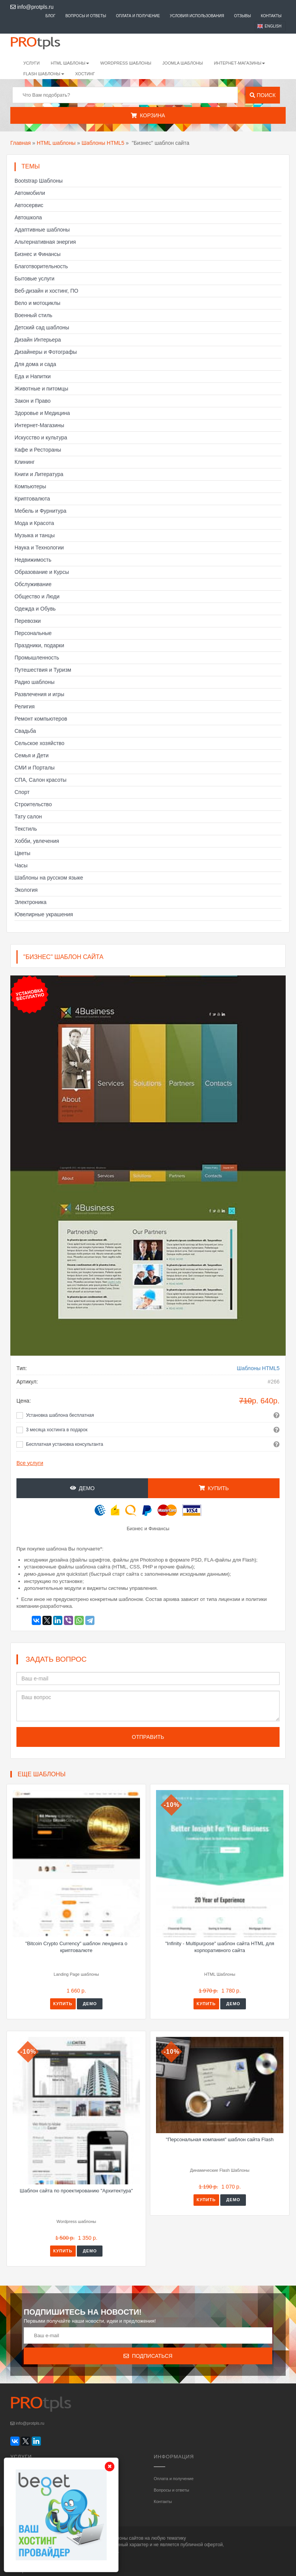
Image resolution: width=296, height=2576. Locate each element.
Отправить (148, 1737)
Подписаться (148, 2356)
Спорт (22, 792)
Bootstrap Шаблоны (39, 181)
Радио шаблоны (35, 682)
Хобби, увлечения (37, 841)
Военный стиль (33, 315)
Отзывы (242, 16)
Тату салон (28, 816)
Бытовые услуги (34, 278)
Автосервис (29, 205)
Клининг (25, 462)
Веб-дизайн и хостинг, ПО (46, 291)
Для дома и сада (35, 364)
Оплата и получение (138, 16)
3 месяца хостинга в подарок (57, 1429)
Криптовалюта (32, 499)
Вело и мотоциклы (37, 303)
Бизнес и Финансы (37, 254)
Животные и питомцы (41, 389)
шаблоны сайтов (125, 2538)
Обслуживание (33, 584)
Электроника (31, 902)
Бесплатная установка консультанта (64, 1444)
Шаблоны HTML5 (102, 143)
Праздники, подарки (39, 645)
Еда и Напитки (33, 376)
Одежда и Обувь (35, 609)
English (273, 26)
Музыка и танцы (35, 535)
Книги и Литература (39, 474)
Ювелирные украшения (44, 914)
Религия (25, 706)
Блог (50, 16)
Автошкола (28, 217)
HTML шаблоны (56, 143)
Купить (214, 1488)
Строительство (33, 804)
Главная (20, 143)
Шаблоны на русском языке (49, 878)
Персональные (33, 633)
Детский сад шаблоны (42, 327)
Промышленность (37, 658)
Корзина (148, 115)
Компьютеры (30, 486)
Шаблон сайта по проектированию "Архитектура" (76, 2191)
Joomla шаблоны (183, 63)
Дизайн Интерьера (38, 340)
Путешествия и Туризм (43, 670)
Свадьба (25, 731)
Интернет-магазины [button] (239, 63)
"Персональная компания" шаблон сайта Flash (220, 2139)
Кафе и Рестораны (38, 450)
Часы (21, 865)
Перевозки (28, 621)
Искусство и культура (41, 437)
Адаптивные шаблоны (42, 230)
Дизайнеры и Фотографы (46, 352)
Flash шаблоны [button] (43, 73)
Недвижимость (33, 560)
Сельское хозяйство (39, 743)
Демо (82, 1488)
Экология (26, 890)
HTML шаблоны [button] (70, 63)
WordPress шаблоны (125, 63)
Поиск (262, 95)
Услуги (31, 63)
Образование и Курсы (42, 572)
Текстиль (26, 829)
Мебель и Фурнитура (41, 511)
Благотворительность (41, 266)
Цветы (22, 853)
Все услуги (29, 1463)
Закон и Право (32, 401)
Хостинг (85, 73)
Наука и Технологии (39, 547)
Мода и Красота (34, 523)
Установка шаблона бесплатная (60, 1415)
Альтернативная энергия (45, 242)
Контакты (271, 16)
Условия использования (197, 16)
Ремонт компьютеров (41, 719)
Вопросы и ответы (85, 16)
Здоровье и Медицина (42, 413)
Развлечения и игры (39, 694)
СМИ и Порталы (35, 768)
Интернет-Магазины (39, 425)
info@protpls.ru (32, 7)
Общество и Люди (37, 596)
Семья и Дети (32, 755)
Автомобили (30, 193)
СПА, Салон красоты (41, 780)
